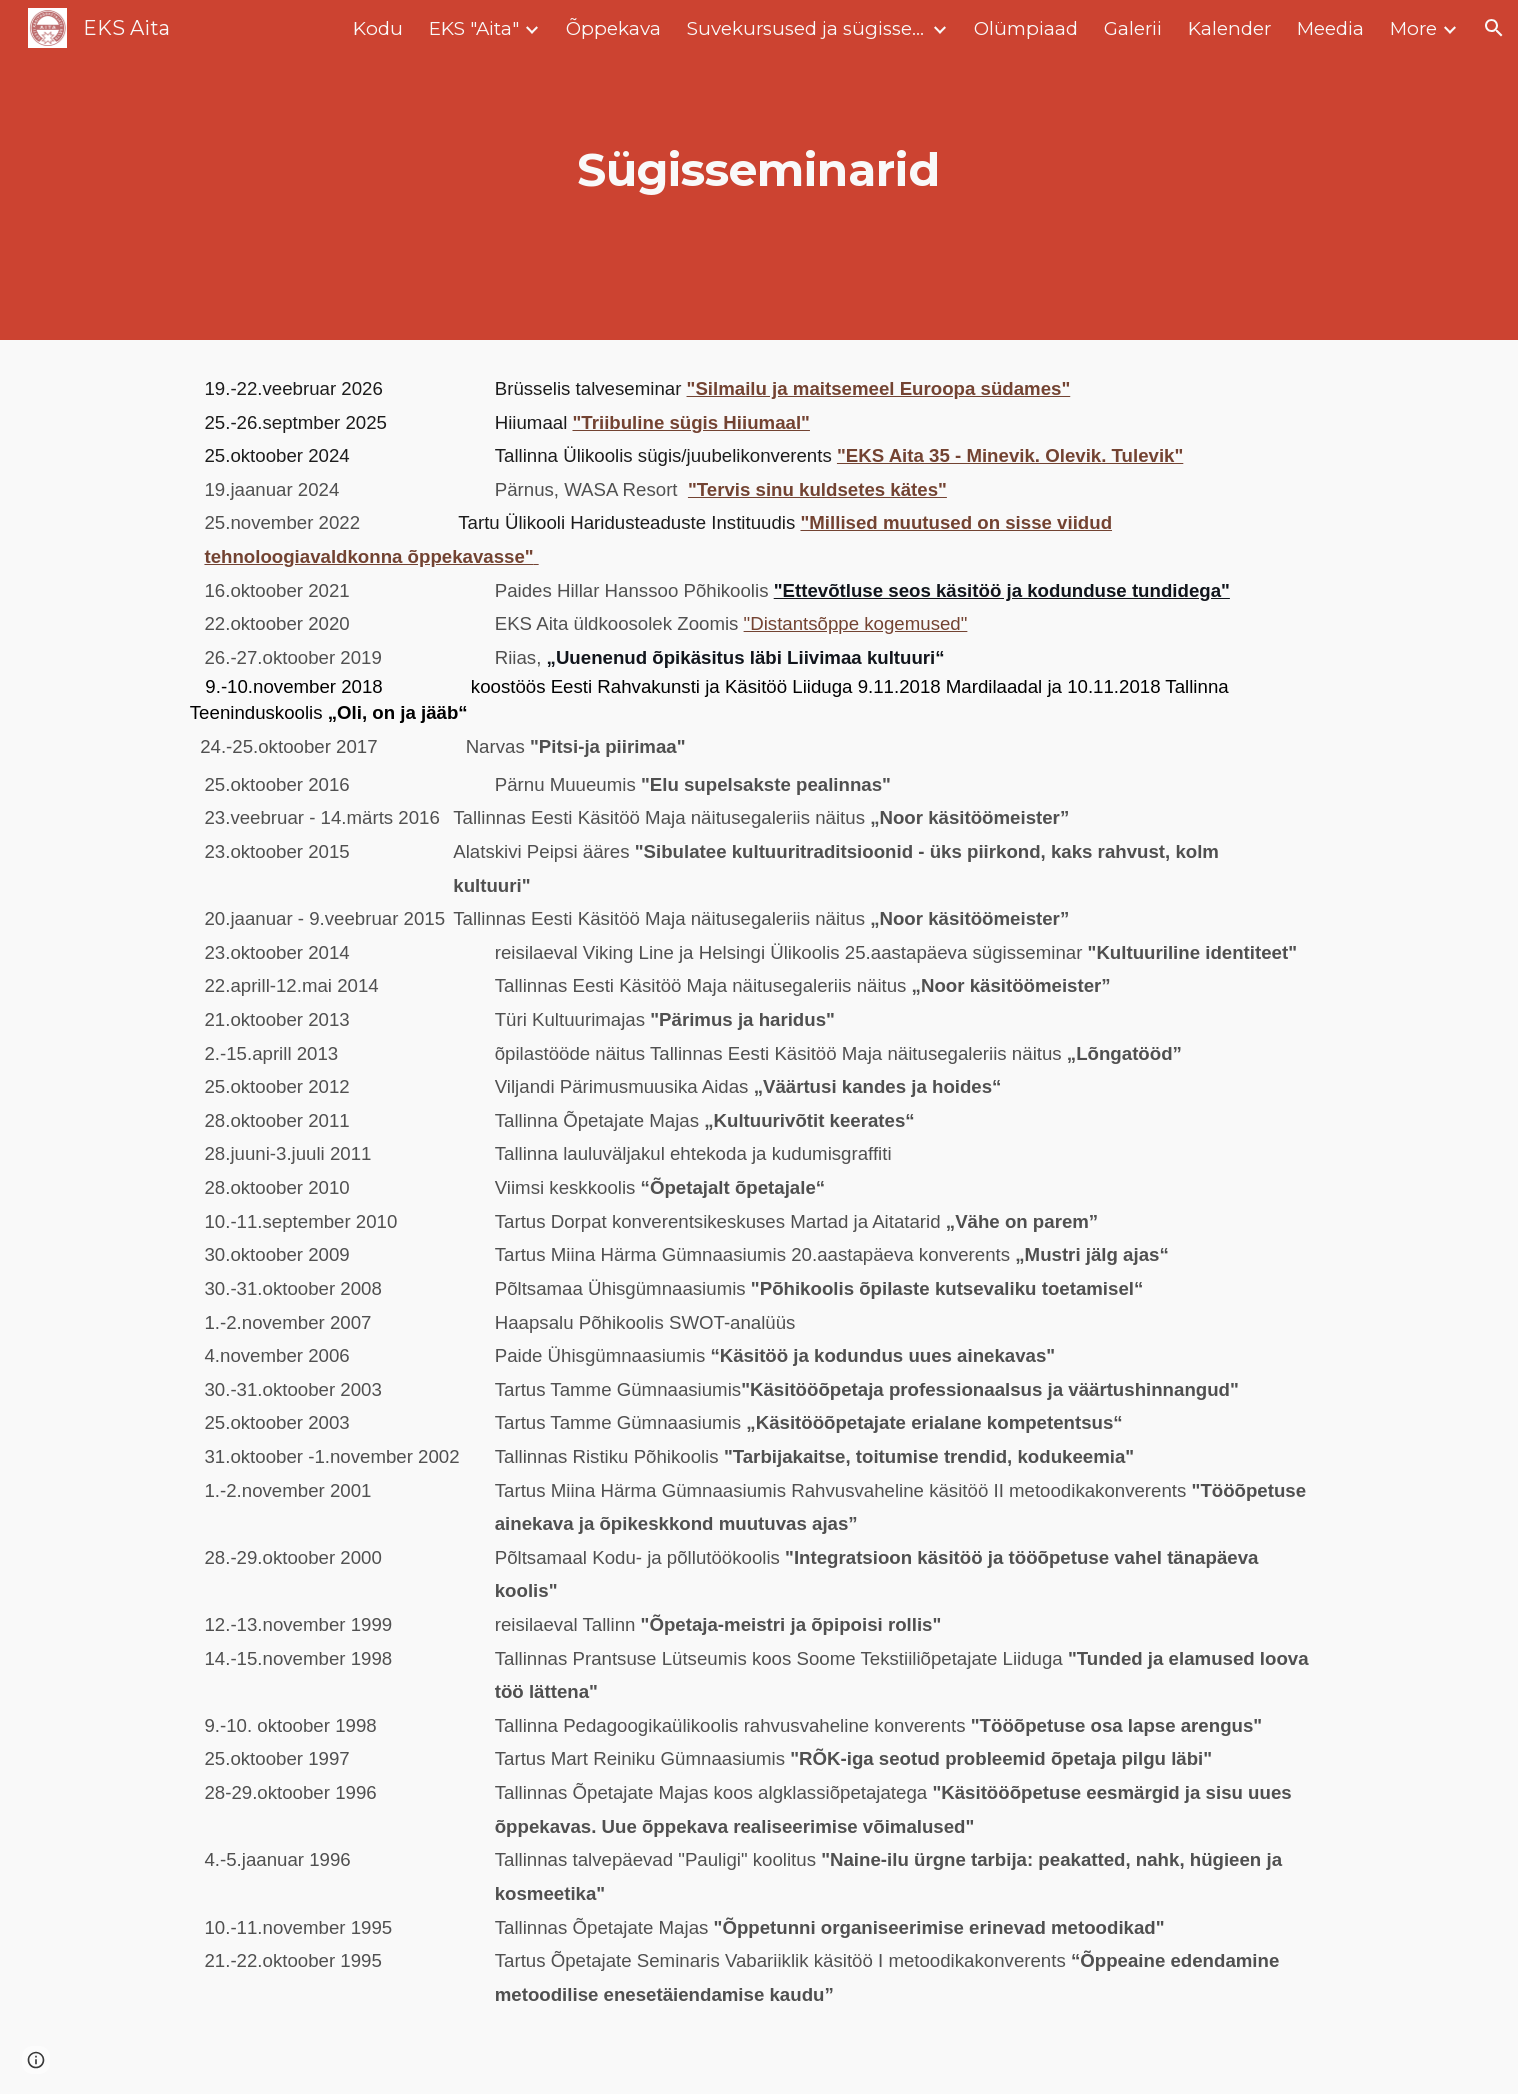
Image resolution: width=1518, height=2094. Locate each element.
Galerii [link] (1133, 28)
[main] (759, 170)
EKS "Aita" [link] (474, 28)
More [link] (1413, 28)
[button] (1494, 28)
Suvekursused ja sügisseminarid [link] (807, 28)
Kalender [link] (1229, 28)
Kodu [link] (378, 28)
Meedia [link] (1330, 28)
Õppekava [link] (613, 28)
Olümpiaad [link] (1026, 28)
